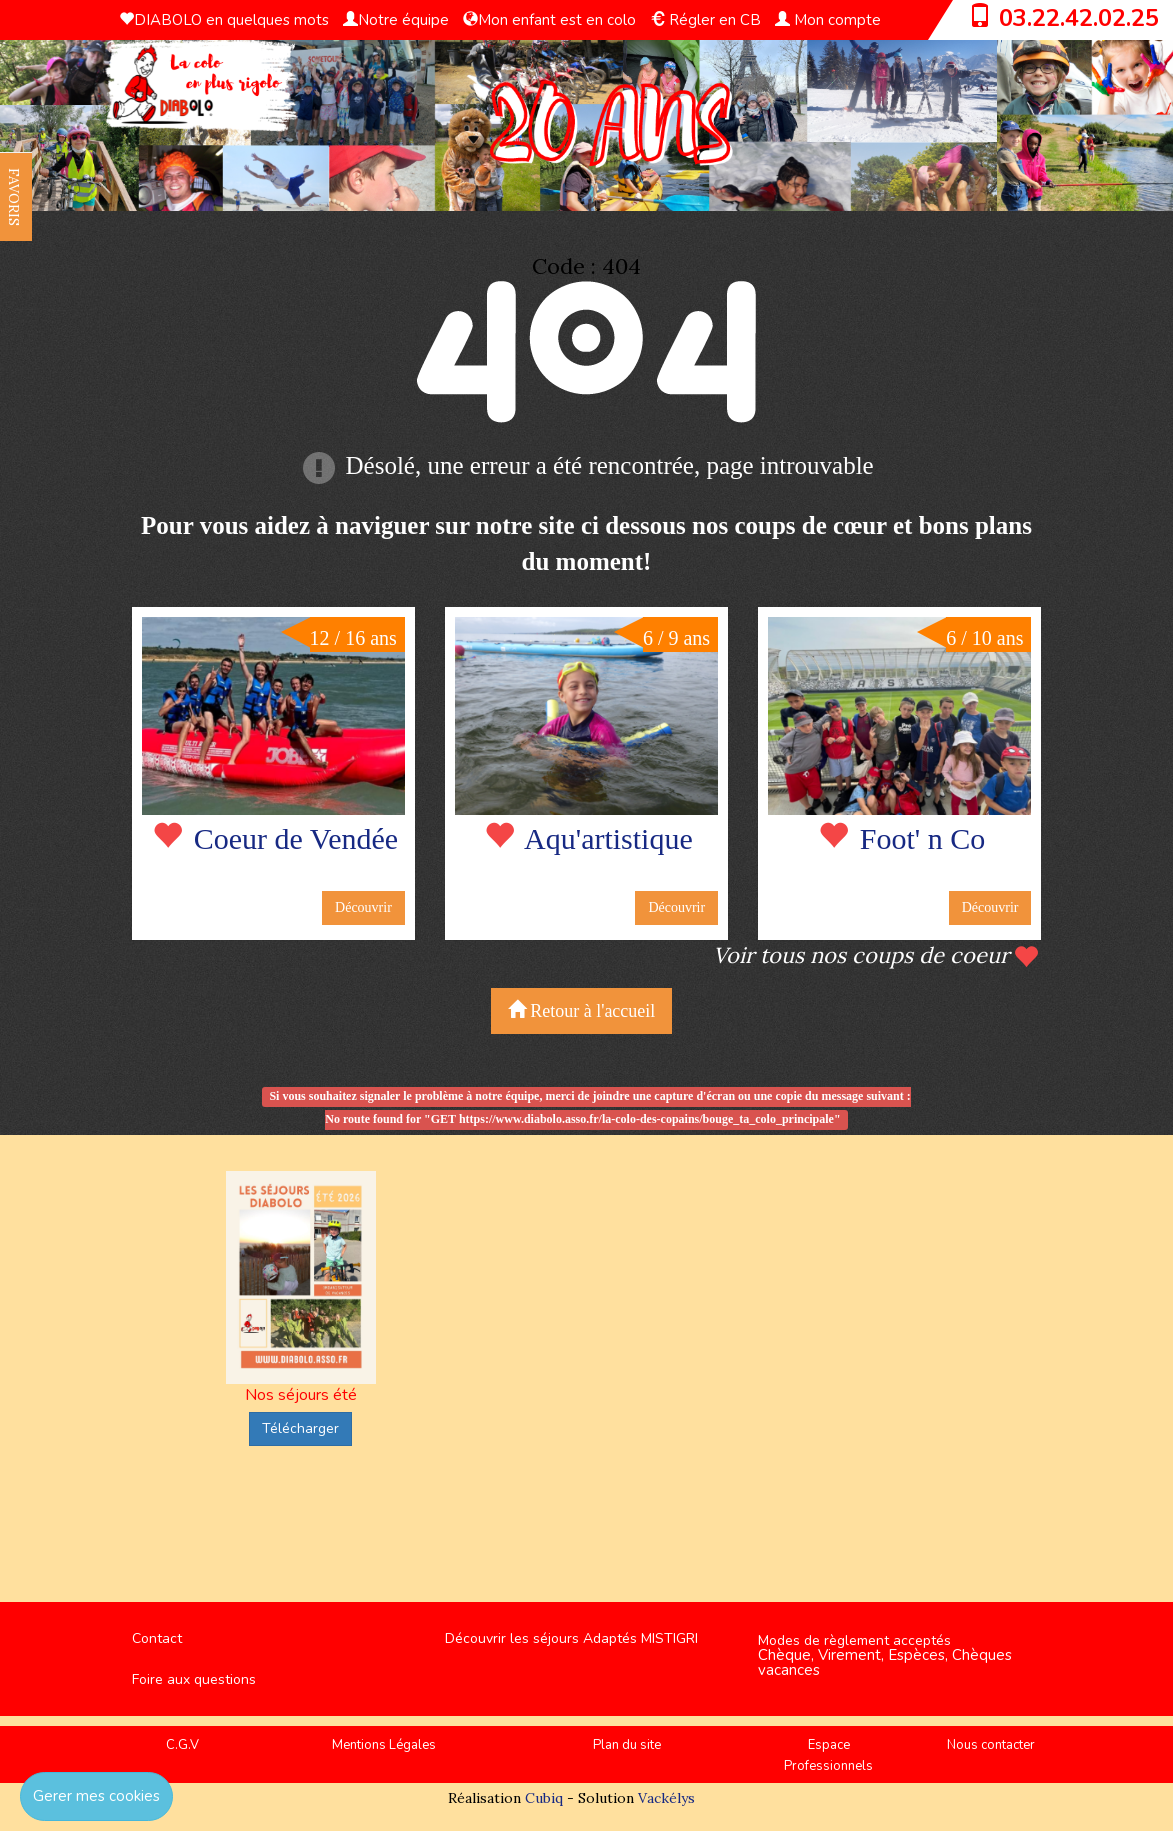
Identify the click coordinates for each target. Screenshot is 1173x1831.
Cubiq (544, 1798)
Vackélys (666, 1798)
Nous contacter (991, 1745)
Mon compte (828, 20)
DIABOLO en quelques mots (224, 20)
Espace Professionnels (828, 1755)
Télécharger (300, 1428)
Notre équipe (396, 20)
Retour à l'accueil (582, 1010)
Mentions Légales (384, 1745)
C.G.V (182, 1745)
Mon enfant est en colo (549, 20)
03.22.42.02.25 (1079, 18)
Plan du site (627, 1745)
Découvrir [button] (363, 907)
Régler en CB (705, 20)
